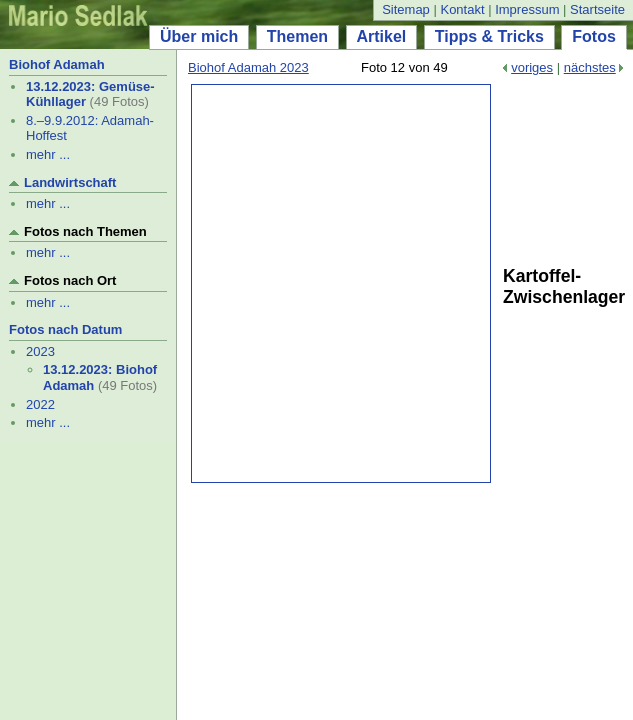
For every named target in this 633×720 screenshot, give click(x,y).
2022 (40, 404)
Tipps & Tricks (489, 36)
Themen (297, 36)
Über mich (199, 36)
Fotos (594, 36)
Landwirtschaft (70, 182)
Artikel (382, 36)
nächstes (590, 67)
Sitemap (406, 9)
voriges (532, 67)
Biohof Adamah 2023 (248, 67)
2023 (40, 351)
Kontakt (462, 9)
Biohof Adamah (57, 64)
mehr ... (48, 154)
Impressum (527, 9)
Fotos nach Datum (65, 329)
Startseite (597, 9)
